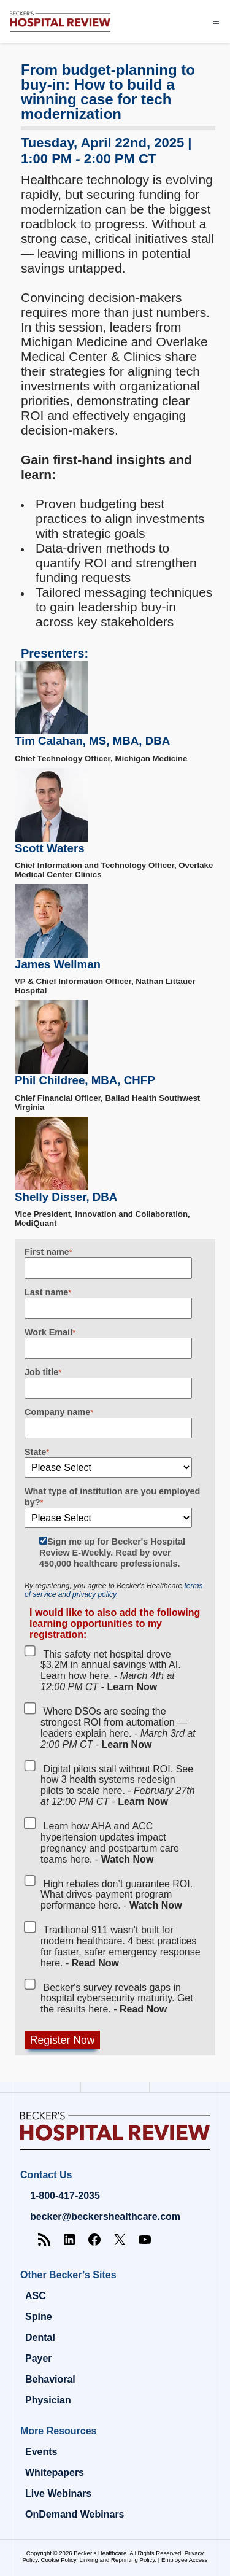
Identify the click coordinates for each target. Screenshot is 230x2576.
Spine (38, 2316)
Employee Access (184, 2559)
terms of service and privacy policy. (113, 1590)
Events (41, 2451)
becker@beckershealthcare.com (105, 2216)
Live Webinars (58, 2493)
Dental (40, 2337)
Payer (38, 2358)
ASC (35, 2296)
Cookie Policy (58, 2559)
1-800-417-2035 (65, 2195)
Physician (48, 2400)
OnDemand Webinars (75, 2514)
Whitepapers (54, 2472)
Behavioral (50, 2379)
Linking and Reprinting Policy (117, 2559)
